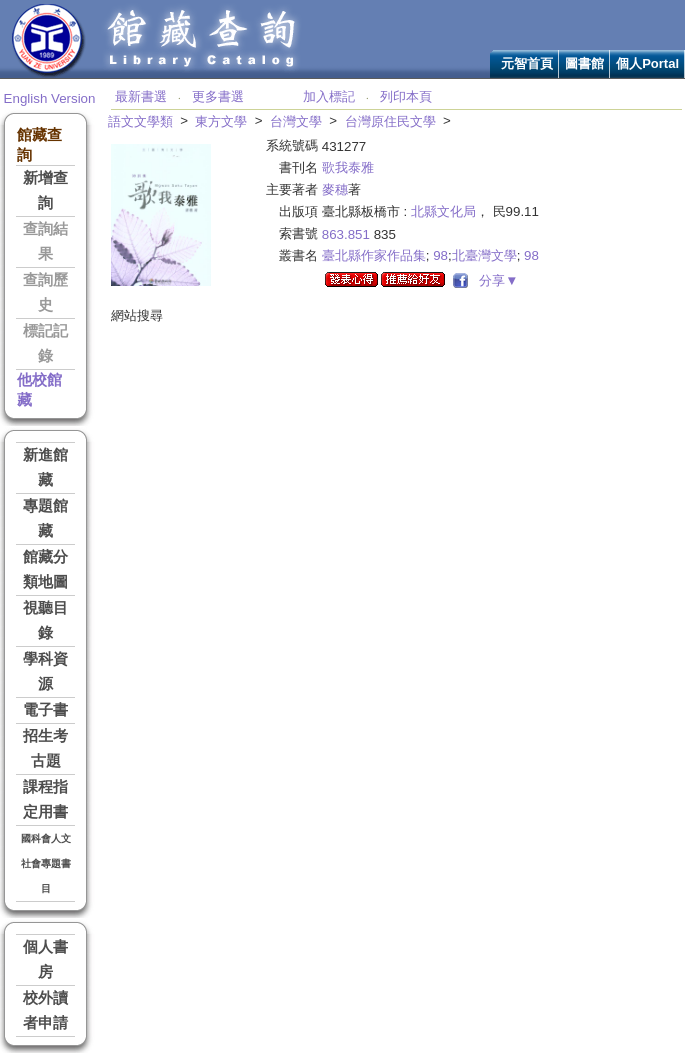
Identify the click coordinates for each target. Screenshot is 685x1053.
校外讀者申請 (45, 1010)
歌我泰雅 (348, 167)
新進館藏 (45, 467)
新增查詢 (45, 190)
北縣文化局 (443, 211)
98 (440, 255)
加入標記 (329, 96)
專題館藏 (45, 518)
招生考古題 (45, 748)
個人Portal (647, 63)
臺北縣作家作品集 (374, 255)
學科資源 (45, 671)
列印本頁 (406, 96)
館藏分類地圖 (45, 569)
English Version (50, 98)
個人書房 (45, 959)
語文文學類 (140, 121)
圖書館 (584, 63)
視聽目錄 (45, 620)
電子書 (45, 710)
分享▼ (495, 280)
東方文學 (221, 121)
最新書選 (141, 96)
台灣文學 (296, 121)
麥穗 (335, 189)
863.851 (346, 234)
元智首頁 (527, 63)
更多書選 (218, 96)
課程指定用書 (45, 799)
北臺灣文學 (484, 255)
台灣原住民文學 (390, 121)
